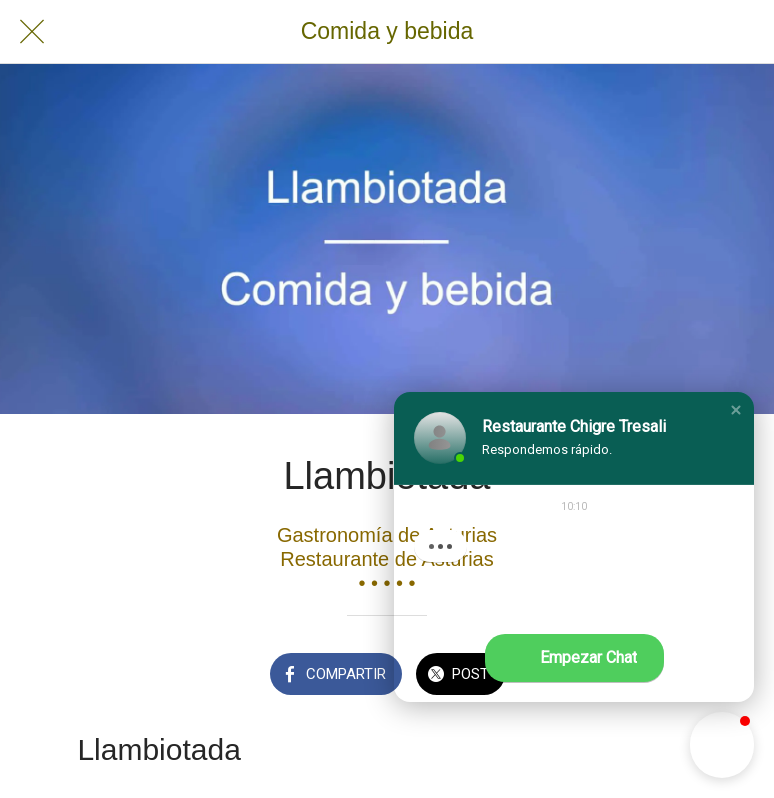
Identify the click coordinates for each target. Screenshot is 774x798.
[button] (736, 410)
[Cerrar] (32, 32)
